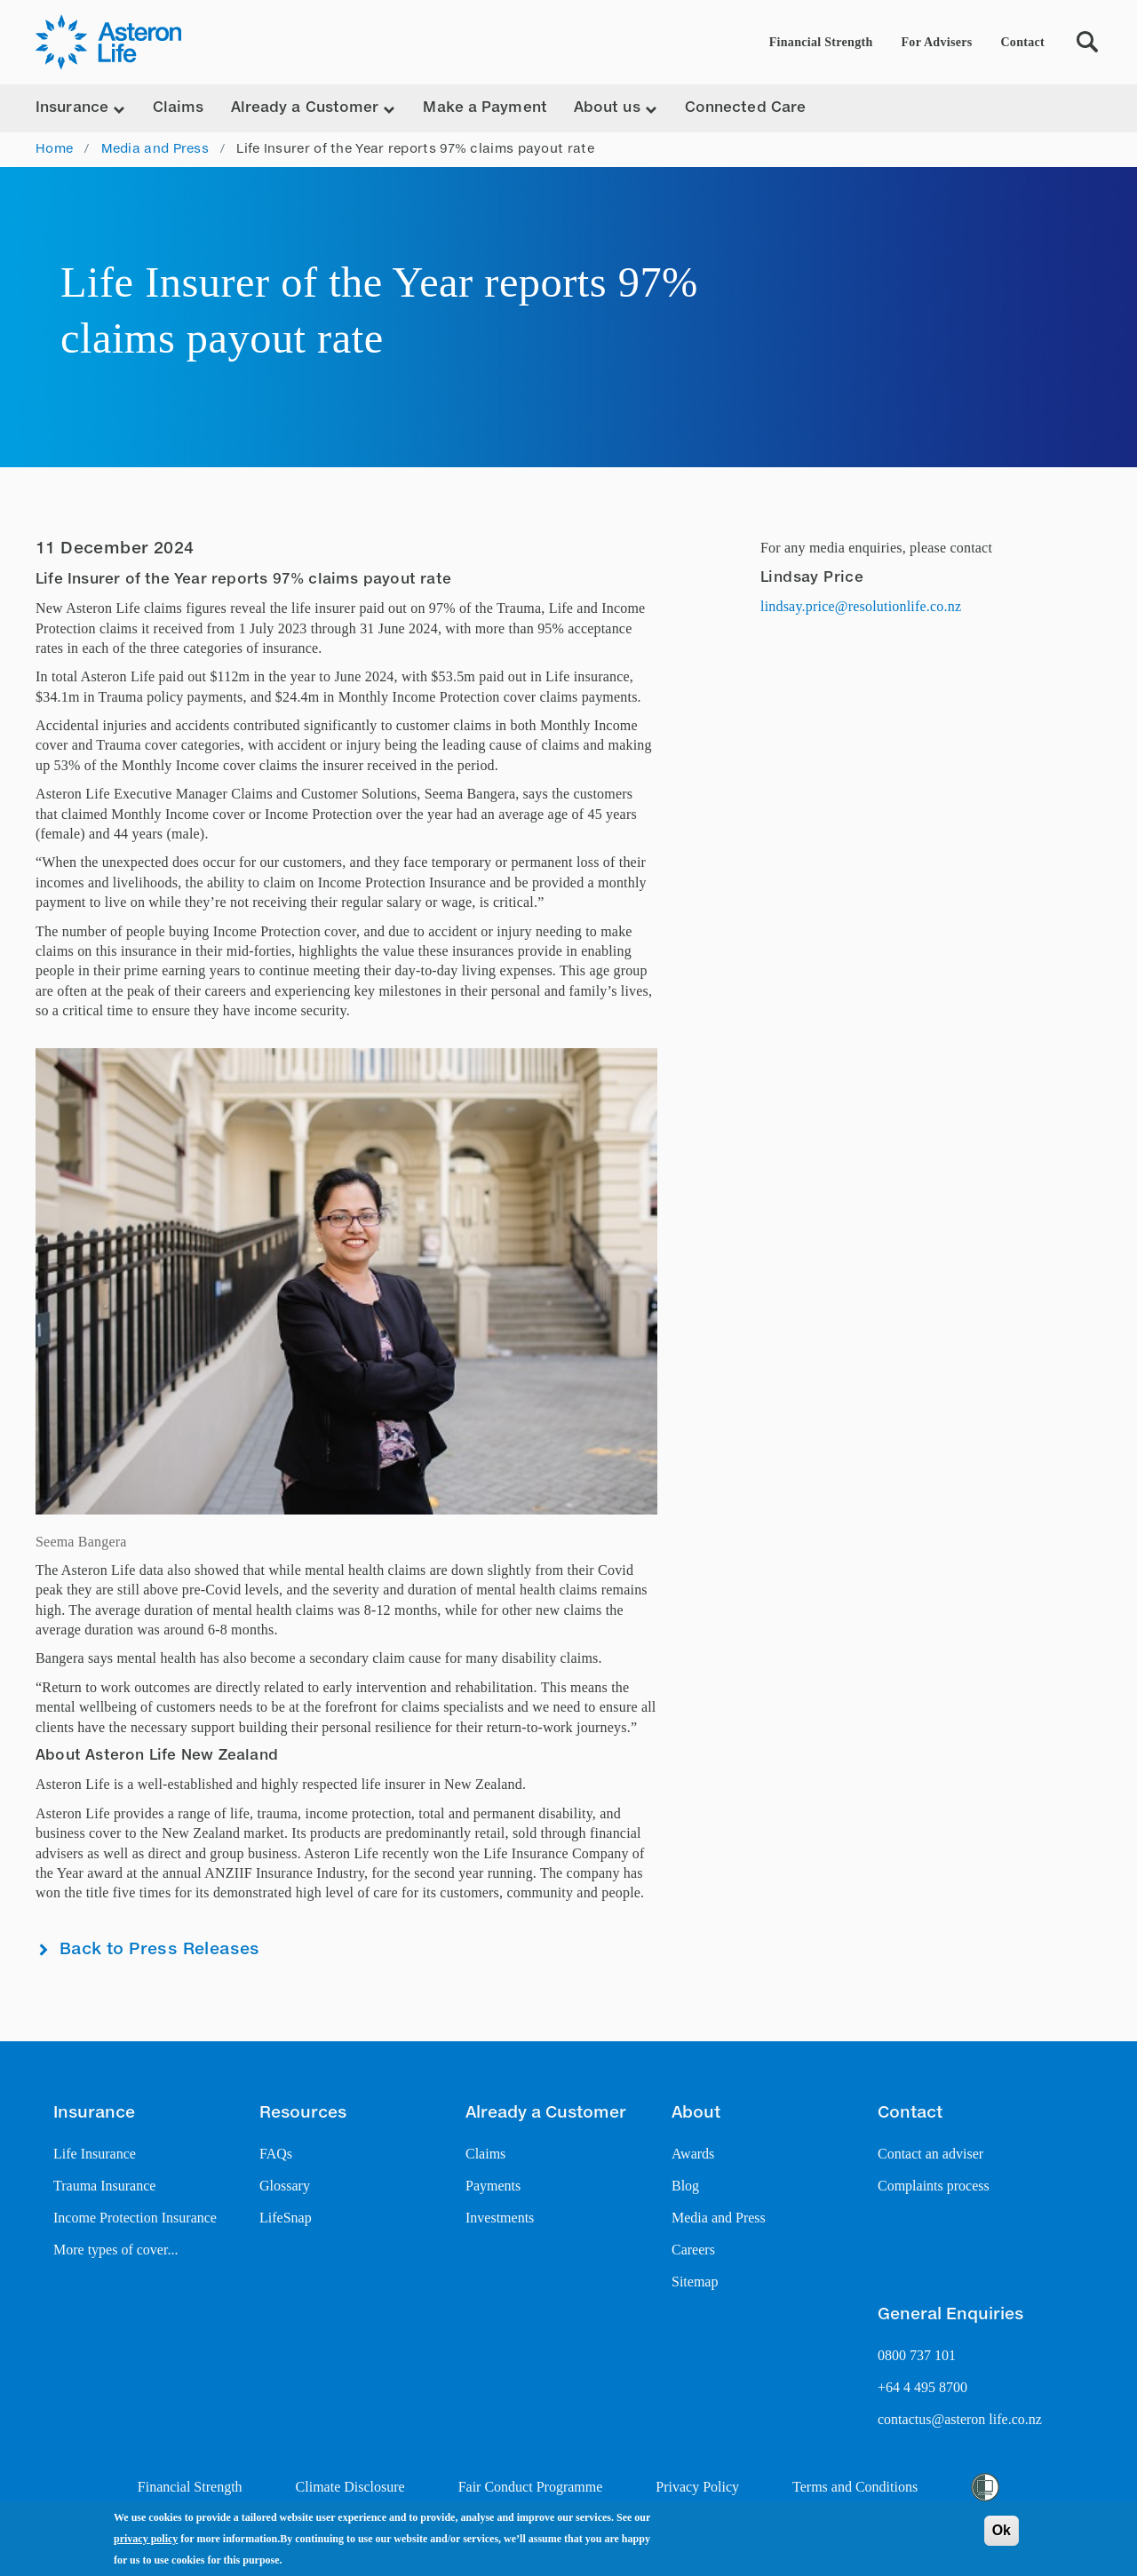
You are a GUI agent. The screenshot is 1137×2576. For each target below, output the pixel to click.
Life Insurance (94, 2153)
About (696, 2113)
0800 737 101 (917, 2355)
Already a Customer (545, 2113)
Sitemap (695, 2281)
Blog (685, 2185)
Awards (693, 2153)
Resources (302, 2113)
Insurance (94, 2113)
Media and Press (155, 149)
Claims (178, 108)
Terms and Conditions (855, 2486)
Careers (693, 2249)
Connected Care (745, 108)
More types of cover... (115, 2249)
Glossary (284, 2185)
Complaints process (934, 2185)
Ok (1001, 2531)
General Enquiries (950, 2315)
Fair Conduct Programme (530, 2486)
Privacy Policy (697, 2486)
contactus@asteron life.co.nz (960, 2419)
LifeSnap (285, 2217)
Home (54, 149)
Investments (499, 2217)
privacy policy (146, 2539)
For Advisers (937, 42)
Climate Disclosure (350, 2486)
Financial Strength (821, 42)
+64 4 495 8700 (922, 2387)
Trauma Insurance (104, 2185)
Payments (493, 2185)
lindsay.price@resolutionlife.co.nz (860, 606)
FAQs (275, 2153)
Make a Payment (484, 108)
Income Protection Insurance (135, 2217)
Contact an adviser (930, 2153)
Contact (1022, 42)
